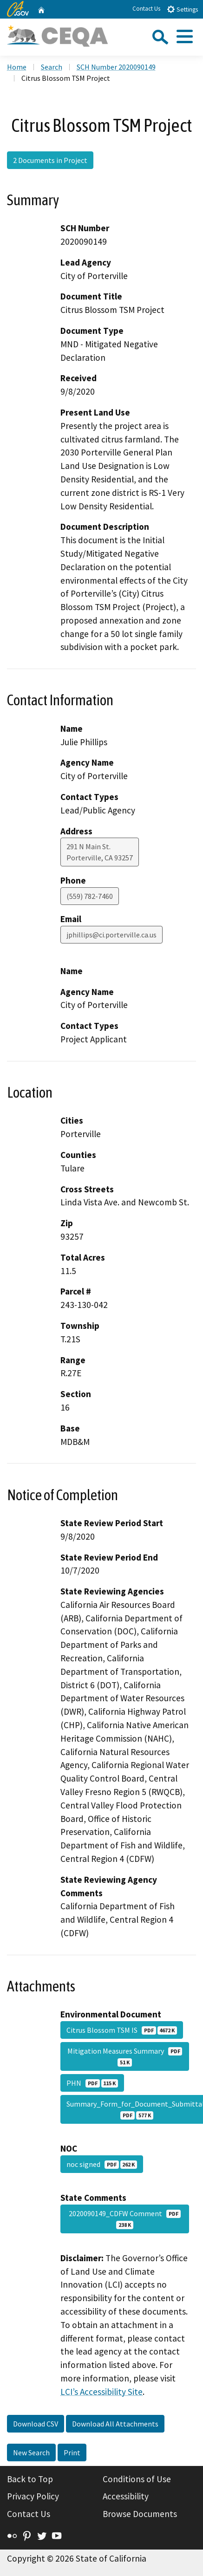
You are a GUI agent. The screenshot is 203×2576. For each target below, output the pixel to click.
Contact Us (146, 9)
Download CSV (35, 2423)
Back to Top (30, 2479)
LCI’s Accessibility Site (101, 2391)
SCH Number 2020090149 (116, 67)
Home (16, 67)
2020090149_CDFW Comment (125, 2219)
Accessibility (126, 2496)
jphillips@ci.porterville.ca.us (111, 934)
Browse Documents (140, 2513)
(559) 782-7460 (89, 896)
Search (51, 67)
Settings (182, 9)
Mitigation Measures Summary (125, 2056)
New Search (31, 2452)
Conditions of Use (137, 2479)
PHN (92, 2083)
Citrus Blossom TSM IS (121, 2030)
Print (72, 2452)
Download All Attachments (115, 2423)
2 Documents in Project (50, 160)
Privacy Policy (33, 2496)
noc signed (101, 2164)
